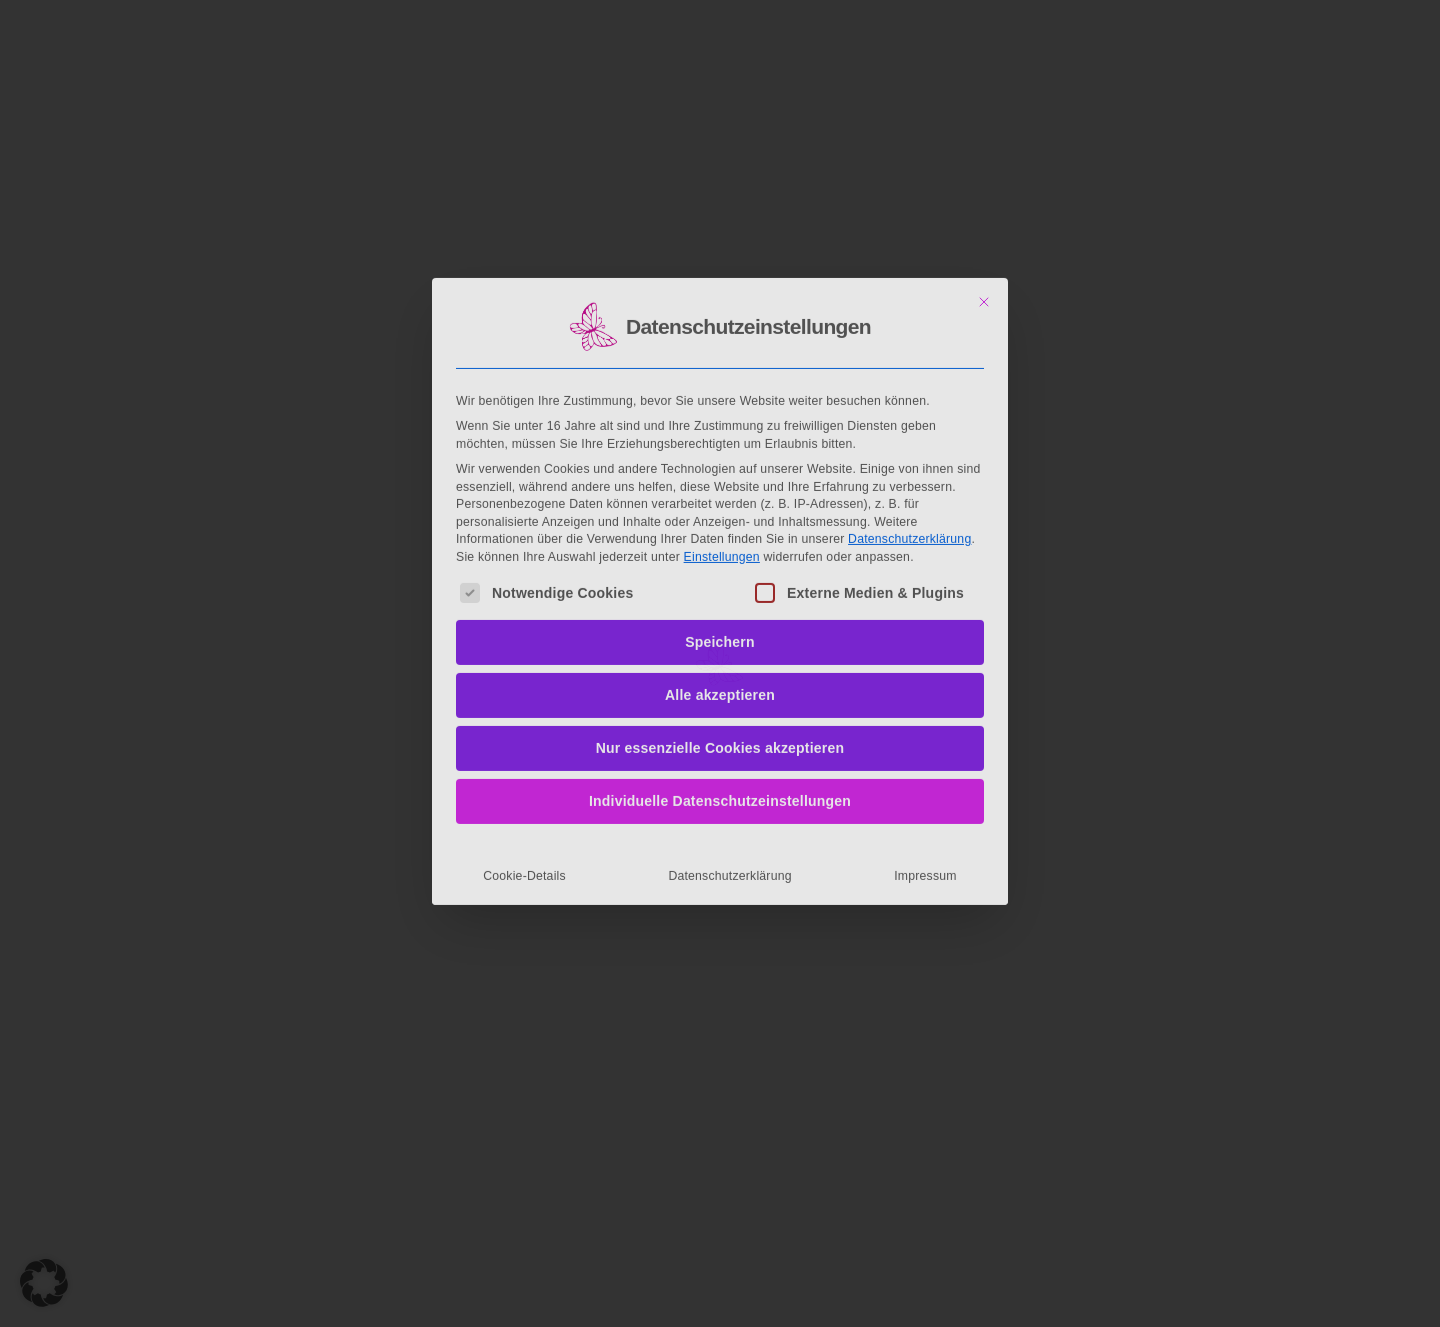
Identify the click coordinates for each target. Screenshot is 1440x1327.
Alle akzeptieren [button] (720, 536)
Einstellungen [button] (722, 398)
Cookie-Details (524, 717)
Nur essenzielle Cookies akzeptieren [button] (720, 589)
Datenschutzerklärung (909, 380)
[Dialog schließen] (984, 143)
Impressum (925, 717)
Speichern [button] (720, 483)
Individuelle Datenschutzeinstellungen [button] (720, 642)
